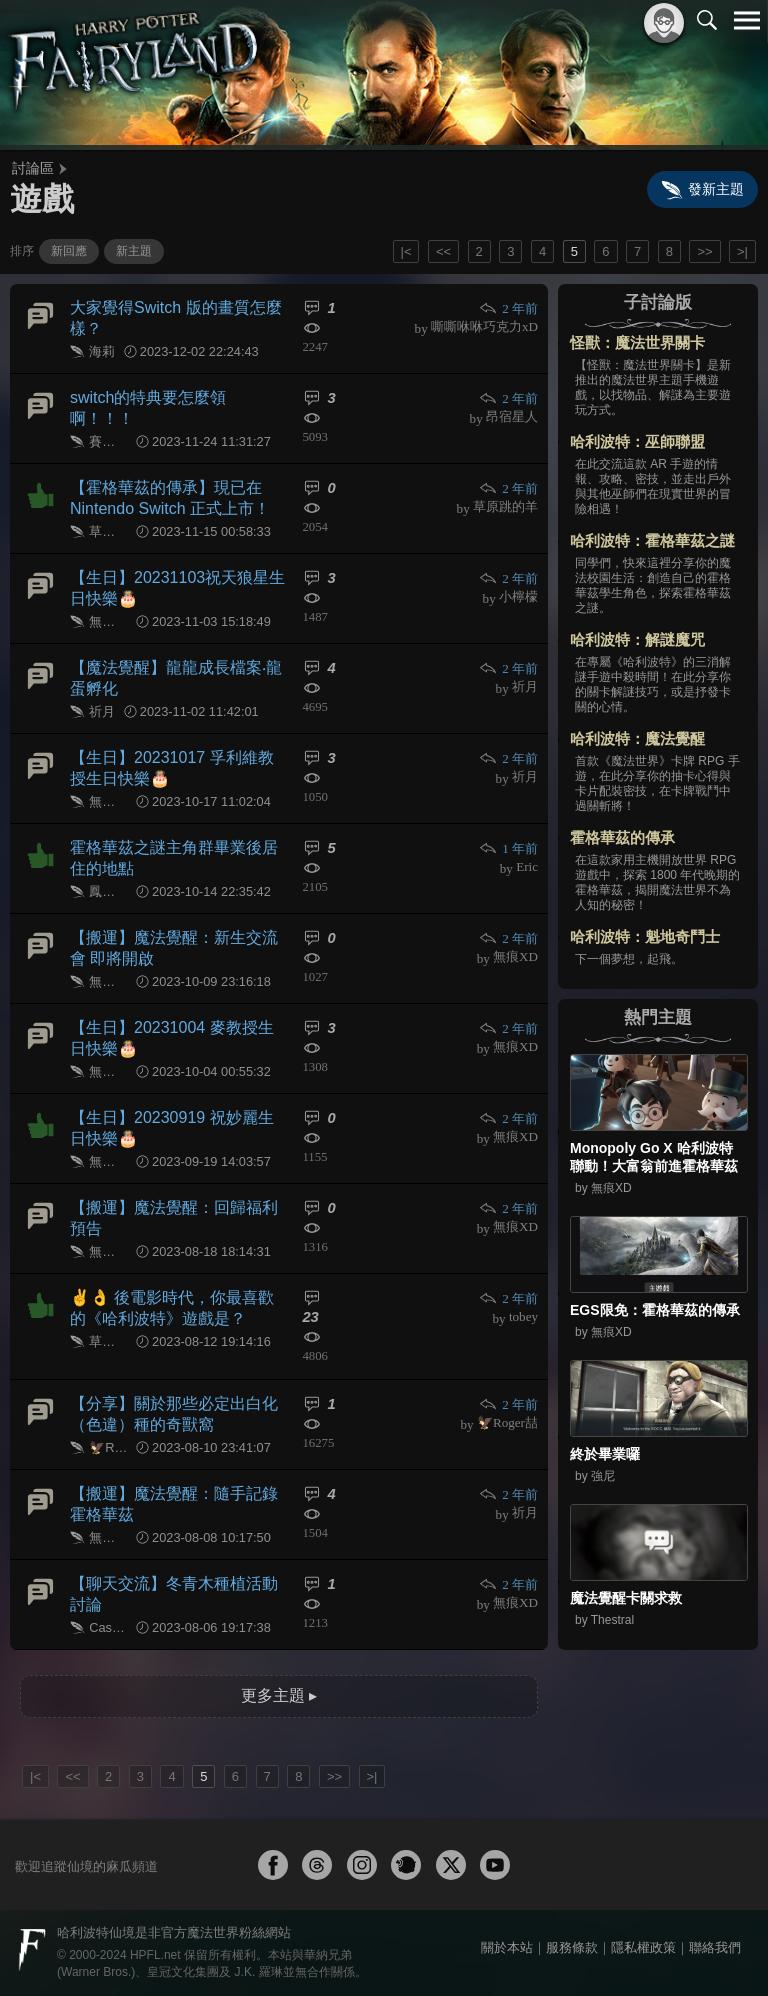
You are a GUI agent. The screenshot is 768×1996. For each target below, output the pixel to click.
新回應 (69, 251)
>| (742, 251)
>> (704, 251)
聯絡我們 (715, 1947)
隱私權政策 (643, 1947)
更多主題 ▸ (279, 1695)
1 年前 (508, 848)
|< (406, 251)
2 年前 (508, 308)
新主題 (134, 251)
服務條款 (572, 1947)
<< (443, 251)
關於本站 (507, 1947)
